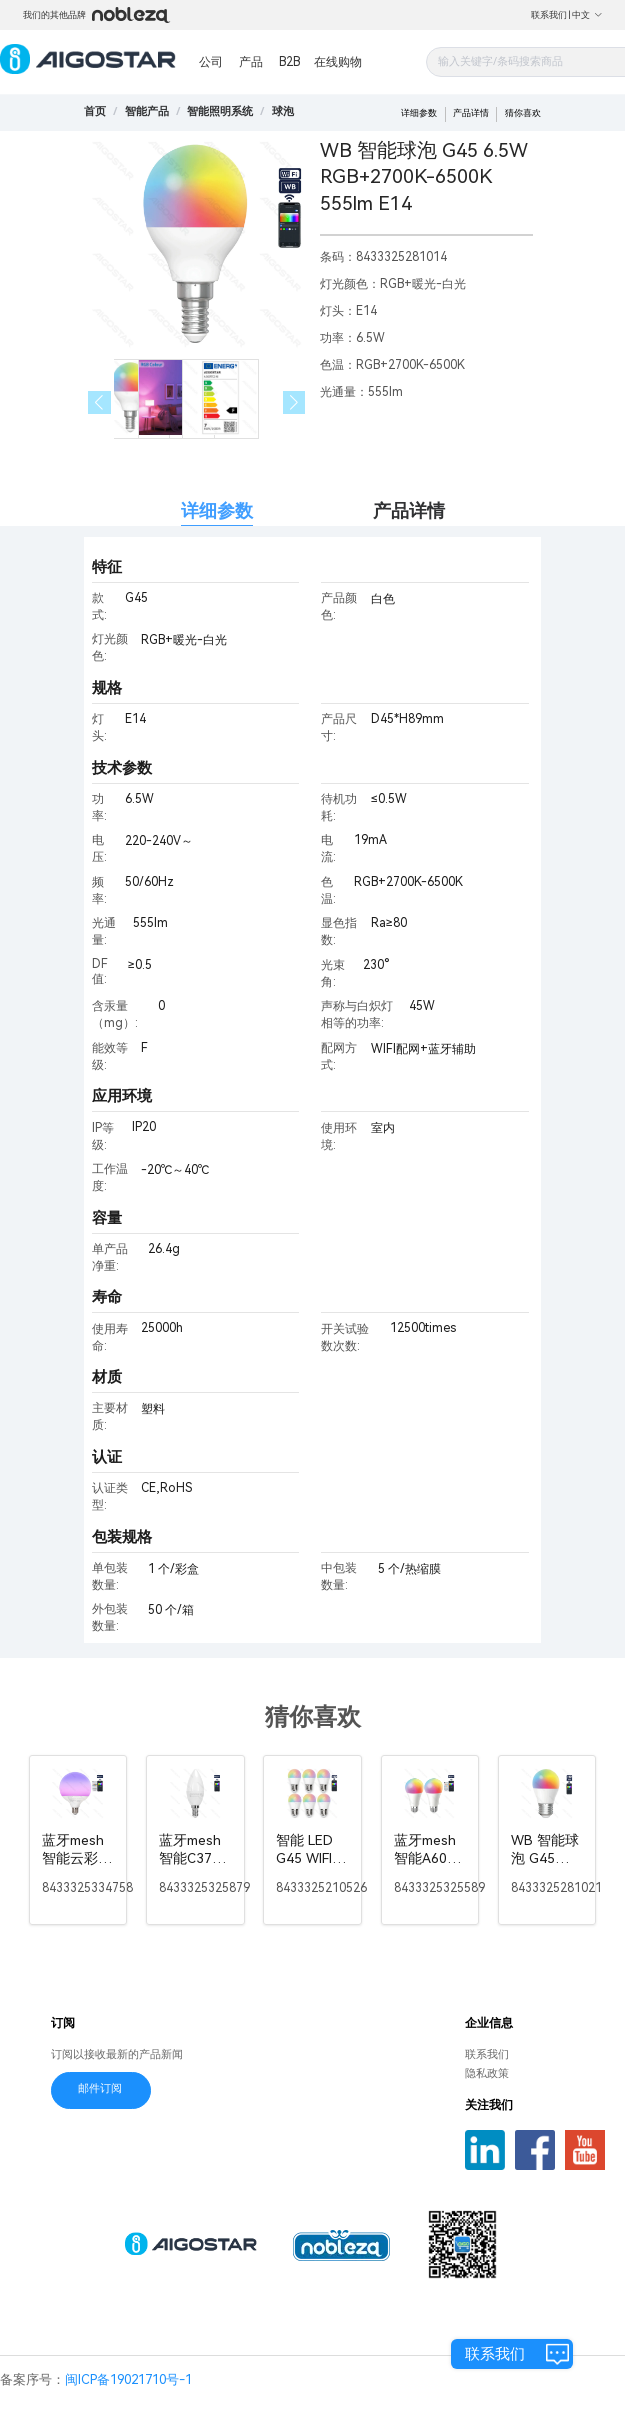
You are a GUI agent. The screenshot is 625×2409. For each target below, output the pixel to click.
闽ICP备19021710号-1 (128, 2379)
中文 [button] (587, 15)
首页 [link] (95, 111)
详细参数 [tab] (217, 510)
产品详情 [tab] (409, 510)
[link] (147, 111)
